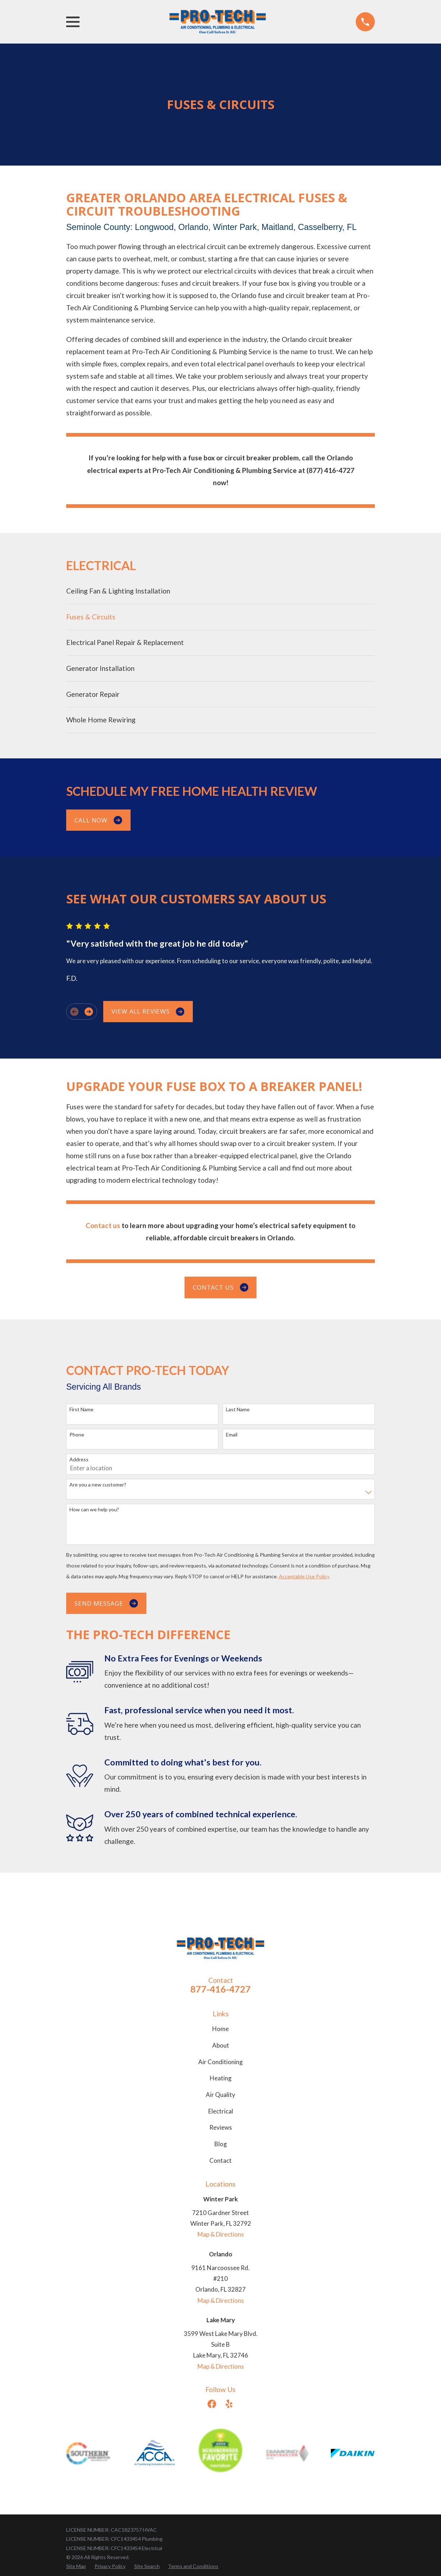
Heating (221, 2078)
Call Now (98, 820)
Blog (220, 2144)
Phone (76, 1435)
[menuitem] (220, 591)
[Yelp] (229, 2404)
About (220, 2045)
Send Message (106, 1603)
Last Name (238, 1409)
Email (231, 1435)
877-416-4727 (220, 1989)
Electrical (220, 2111)
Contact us (220, 1287)
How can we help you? (94, 1509)
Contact (220, 2160)
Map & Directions (220, 2234)
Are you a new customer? (97, 1485)
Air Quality (220, 2094)
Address (78, 1459)
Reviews (220, 2127)
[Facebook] (212, 2404)
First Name (81, 1409)
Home (220, 2029)
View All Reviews (148, 1011)
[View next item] (89, 1011)
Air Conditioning (220, 2062)
